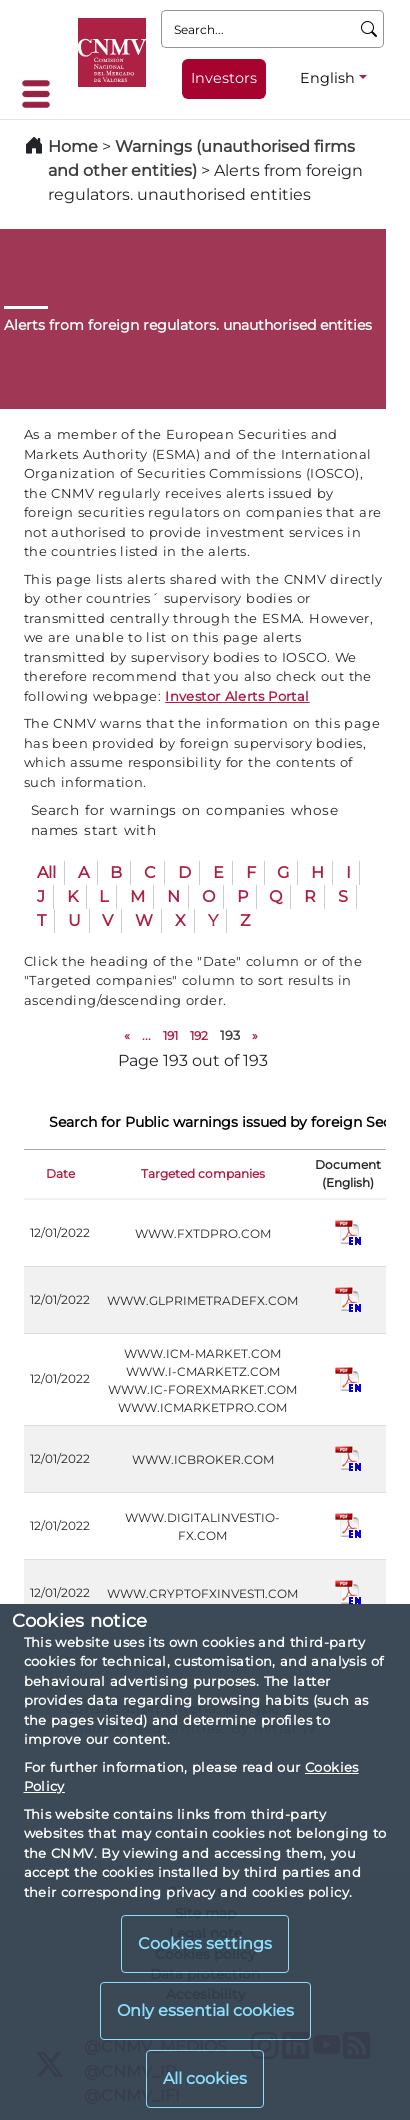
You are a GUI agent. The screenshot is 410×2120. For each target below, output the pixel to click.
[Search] (369, 29)
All (46, 872)
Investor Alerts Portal (237, 696)
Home (73, 146)
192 (199, 1035)
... (146, 1035)
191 (170, 1035)
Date (60, 1173)
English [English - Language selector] (327, 78)
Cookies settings (205, 1943)
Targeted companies (203, 1173)
